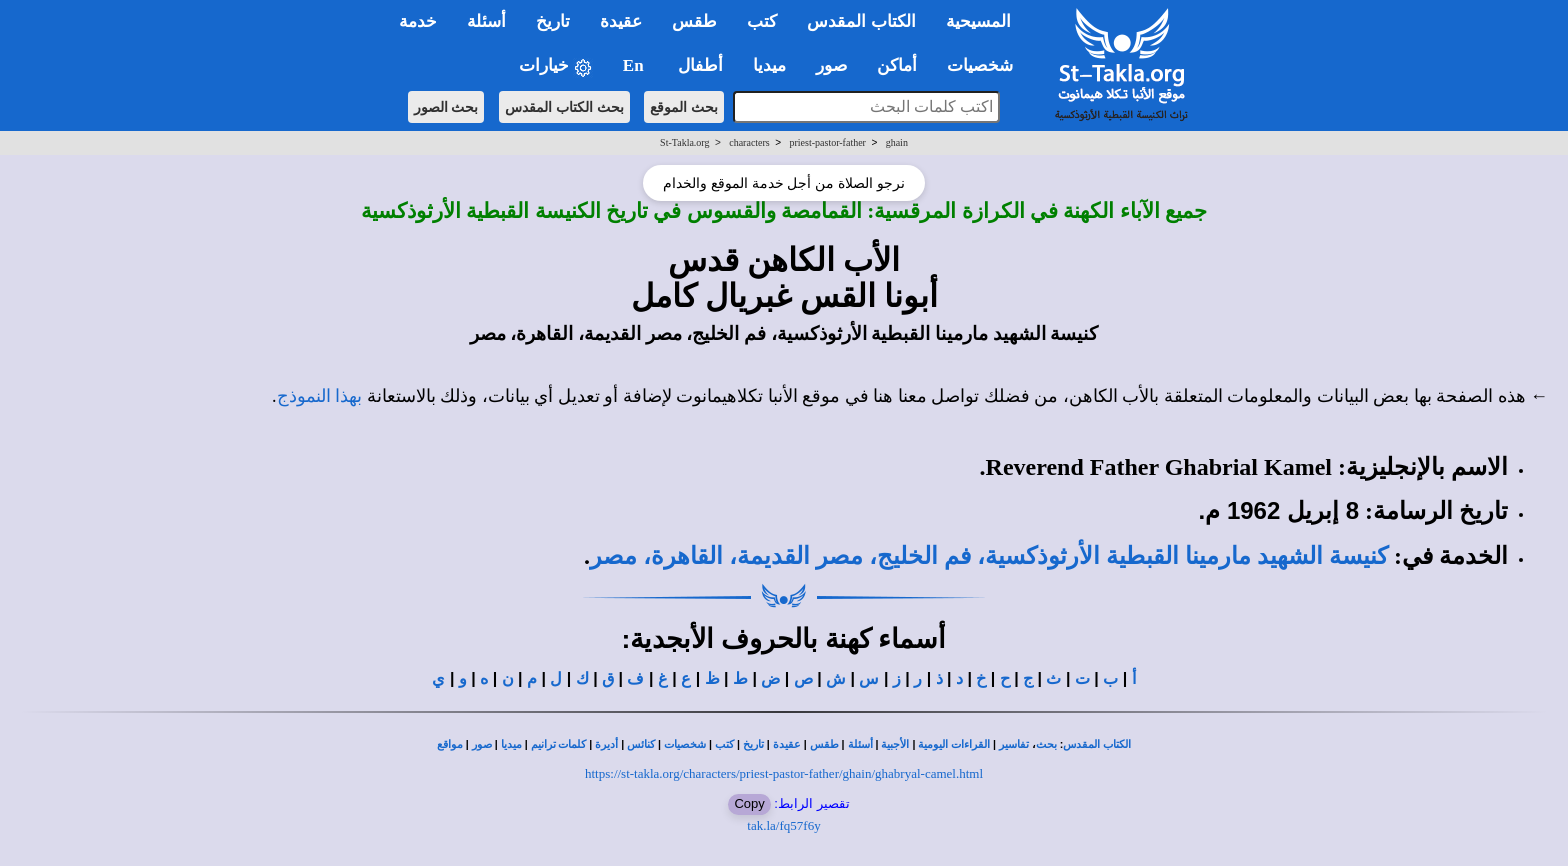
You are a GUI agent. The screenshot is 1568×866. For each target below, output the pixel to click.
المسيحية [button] (978, 21)
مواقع (450, 744)
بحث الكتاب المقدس (564, 107)
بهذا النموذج (320, 396)
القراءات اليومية (954, 744)
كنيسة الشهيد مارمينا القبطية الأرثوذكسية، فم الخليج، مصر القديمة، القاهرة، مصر (989, 556)
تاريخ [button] (553, 21)
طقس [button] (694, 21)
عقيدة (787, 744)
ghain (897, 142)
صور (482, 744)
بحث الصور (446, 107)
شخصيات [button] (986, 65)
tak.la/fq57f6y (783, 825)
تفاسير (1014, 744)
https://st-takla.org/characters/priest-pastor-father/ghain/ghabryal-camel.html (784, 773)
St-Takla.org (684, 142)
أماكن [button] (897, 65)
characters (749, 142)
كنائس (641, 744)
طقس (824, 744)
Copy (749, 803)
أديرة (606, 744)
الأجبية (895, 744)
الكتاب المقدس (1097, 744)
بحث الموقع (684, 107)
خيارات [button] (556, 66)
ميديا (511, 744)
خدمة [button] (418, 21)
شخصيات (685, 744)
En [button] (635, 65)
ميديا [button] (769, 65)
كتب (724, 744)
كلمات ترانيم (559, 744)
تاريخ (753, 744)
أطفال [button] (700, 65)
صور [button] (831, 65)
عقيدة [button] (621, 21)
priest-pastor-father (828, 142)
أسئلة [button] (486, 21)
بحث (1046, 744)
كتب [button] (762, 21)
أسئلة (860, 744)
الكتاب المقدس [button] (861, 21)
